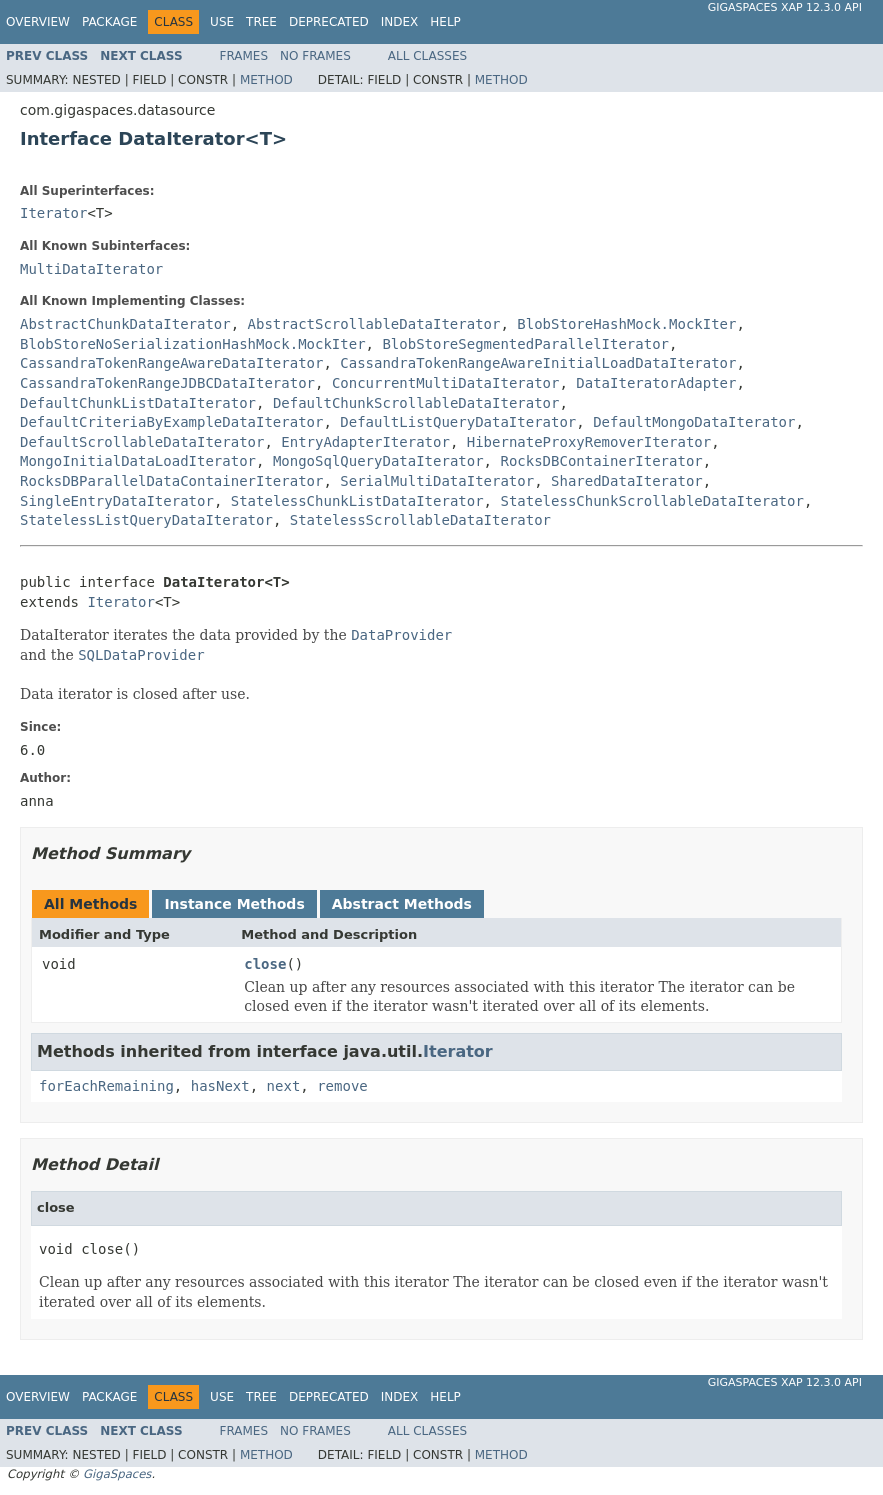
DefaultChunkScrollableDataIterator (416, 403)
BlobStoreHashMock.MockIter (626, 324)
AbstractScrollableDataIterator (374, 324)
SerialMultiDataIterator (437, 481)
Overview (38, 22)
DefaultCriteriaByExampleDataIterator (171, 422)
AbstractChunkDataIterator (125, 324)
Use (222, 22)
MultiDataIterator (91, 269)
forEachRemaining (106, 1086)
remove (342, 1086)
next (284, 1086)
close (265, 964)
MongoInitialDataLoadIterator (138, 461)
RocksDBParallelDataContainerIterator (171, 481)
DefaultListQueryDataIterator (458, 422)
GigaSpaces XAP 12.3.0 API (785, 7)
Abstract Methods (402, 904)
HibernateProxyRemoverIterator (589, 442)
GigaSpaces (117, 1474)
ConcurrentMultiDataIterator (446, 383)
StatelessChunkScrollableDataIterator (651, 501)
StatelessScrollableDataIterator (420, 520)
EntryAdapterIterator (365, 442)
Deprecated (329, 22)
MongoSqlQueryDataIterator (378, 461)
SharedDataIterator (627, 481)
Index (400, 22)
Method (266, 80)
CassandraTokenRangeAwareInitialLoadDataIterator (538, 363)
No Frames (315, 56)
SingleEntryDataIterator (117, 501)
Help (445, 22)
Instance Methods (234, 904)
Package (109, 22)
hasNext (220, 1086)
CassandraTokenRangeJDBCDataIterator (167, 383)
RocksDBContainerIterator (601, 461)
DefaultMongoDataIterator (694, 422)
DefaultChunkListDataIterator (138, 403)
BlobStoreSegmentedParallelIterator (525, 344)
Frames (244, 56)
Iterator (53, 213)
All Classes (427, 56)
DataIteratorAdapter (656, 383)
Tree (261, 22)
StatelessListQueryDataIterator (146, 520)
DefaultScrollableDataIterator (142, 442)
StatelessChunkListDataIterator (357, 501)
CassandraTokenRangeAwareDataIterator (171, 363)
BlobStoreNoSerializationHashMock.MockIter (193, 344)
